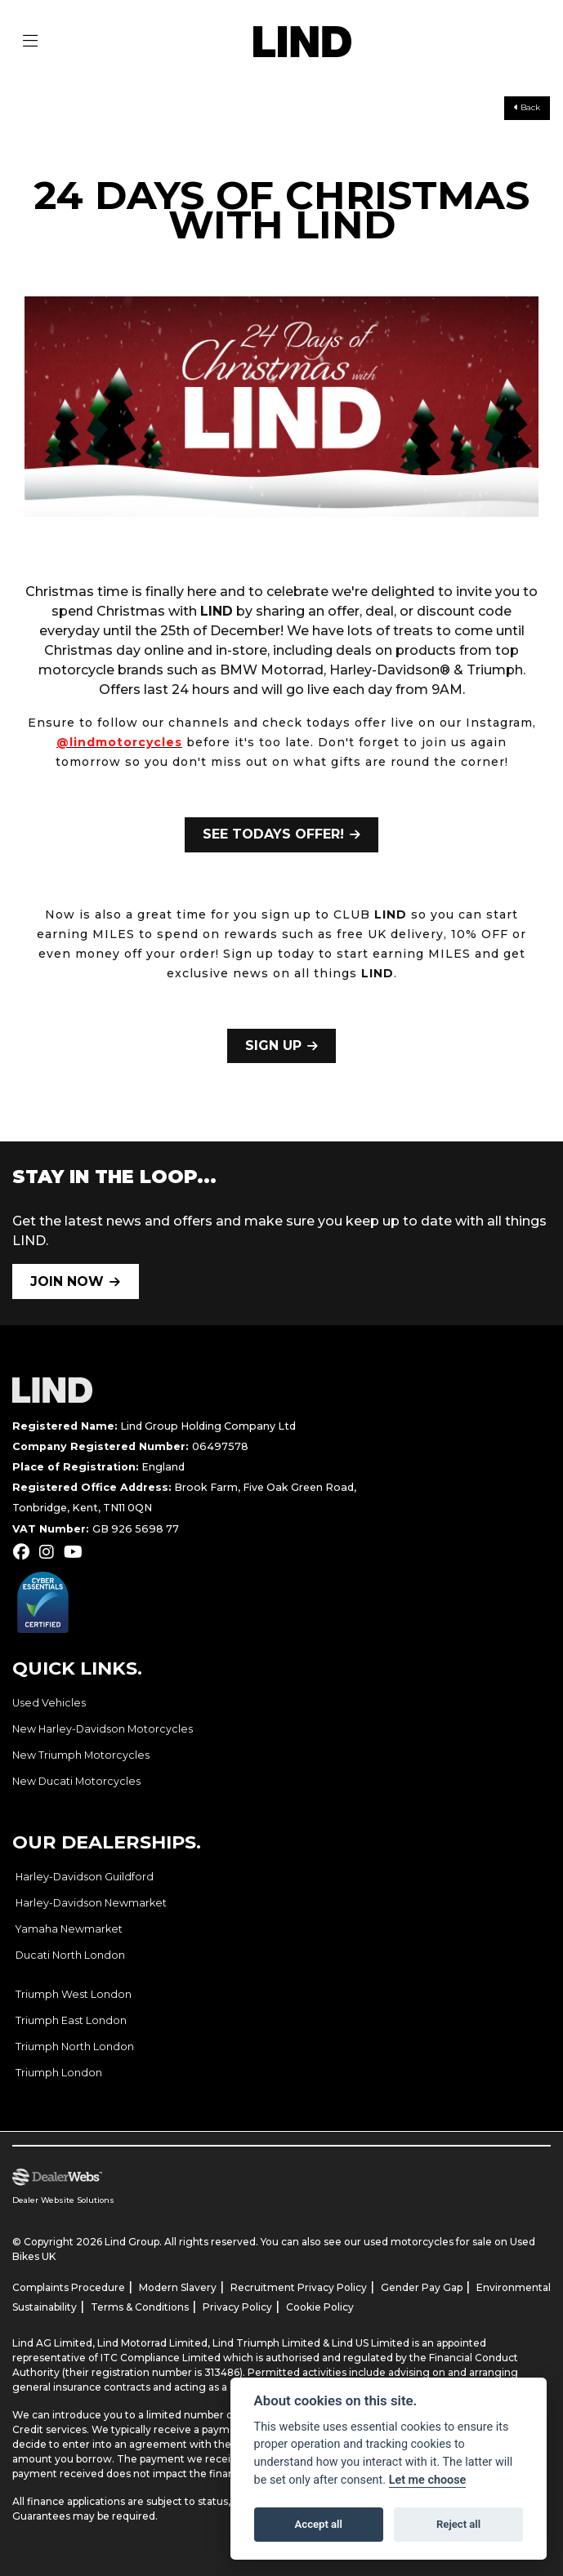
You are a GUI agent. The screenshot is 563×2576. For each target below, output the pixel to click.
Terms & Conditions (140, 2307)
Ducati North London (70, 1955)
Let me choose (428, 2480)
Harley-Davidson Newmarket (91, 1903)
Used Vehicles (49, 1703)
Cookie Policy (320, 2307)
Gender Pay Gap (421, 2287)
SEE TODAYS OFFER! (273, 834)
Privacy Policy (237, 2307)
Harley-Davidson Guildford (85, 1877)
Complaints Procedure (68, 2287)
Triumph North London (75, 2046)
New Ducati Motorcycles (76, 1781)
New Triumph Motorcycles (81, 1755)
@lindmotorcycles (119, 742)
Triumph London (59, 2073)
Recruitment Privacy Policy (298, 2287)
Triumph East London (71, 2020)
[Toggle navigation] (30, 41)
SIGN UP (273, 1045)
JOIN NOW (67, 1281)
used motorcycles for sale (428, 2242)
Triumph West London (74, 1994)
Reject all (458, 2524)
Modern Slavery (178, 2287)
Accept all (318, 2524)
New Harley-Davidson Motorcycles (102, 1729)
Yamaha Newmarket (69, 1929)
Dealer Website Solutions (63, 2200)
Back (527, 107)
